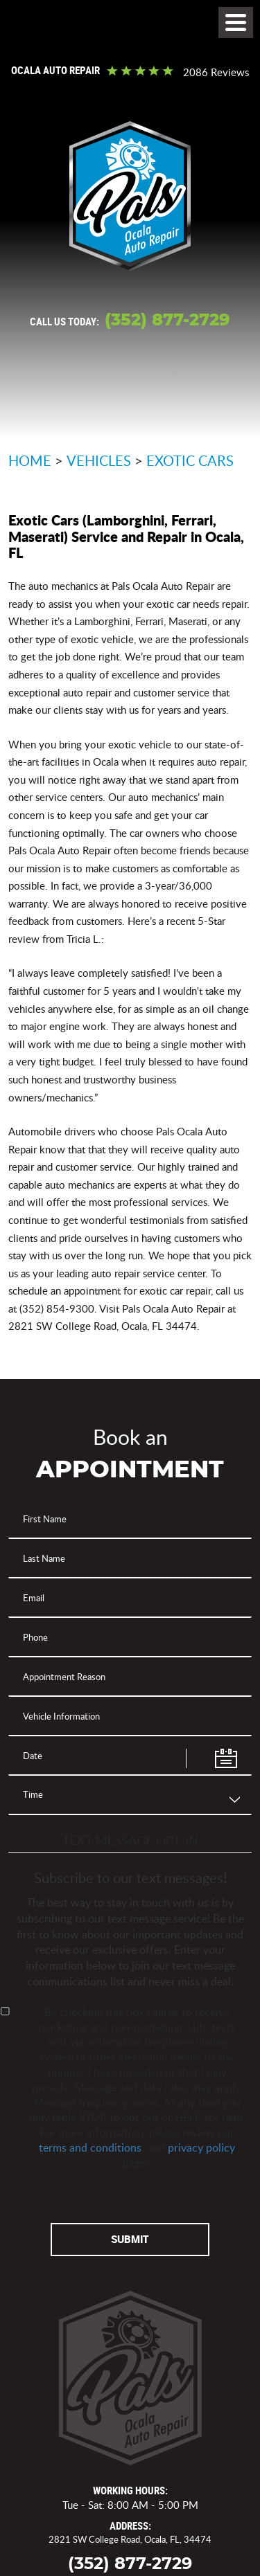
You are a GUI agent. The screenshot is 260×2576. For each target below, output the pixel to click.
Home (29, 460)
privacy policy (201, 2147)
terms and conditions (90, 2147)
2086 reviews (216, 72)
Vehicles (99, 460)
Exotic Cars (190, 460)
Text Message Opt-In (130, 1839)
